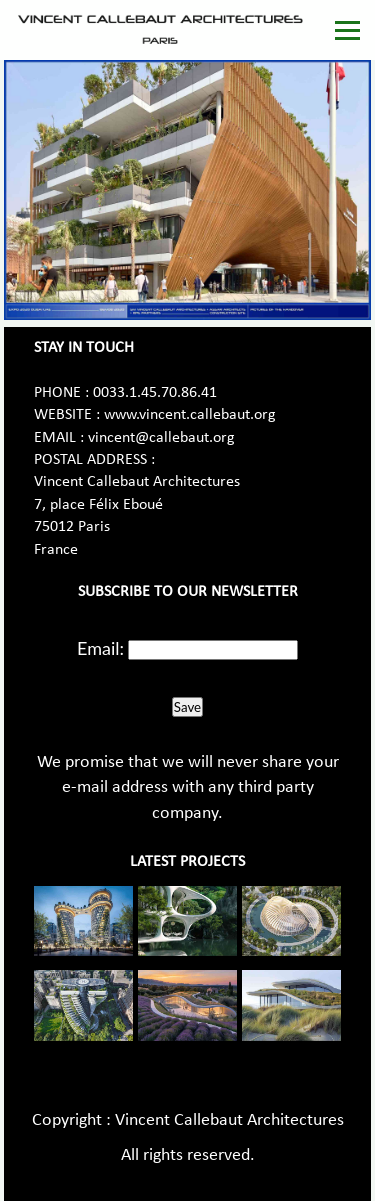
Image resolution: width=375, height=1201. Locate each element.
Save (187, 707)
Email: (100, 648)
